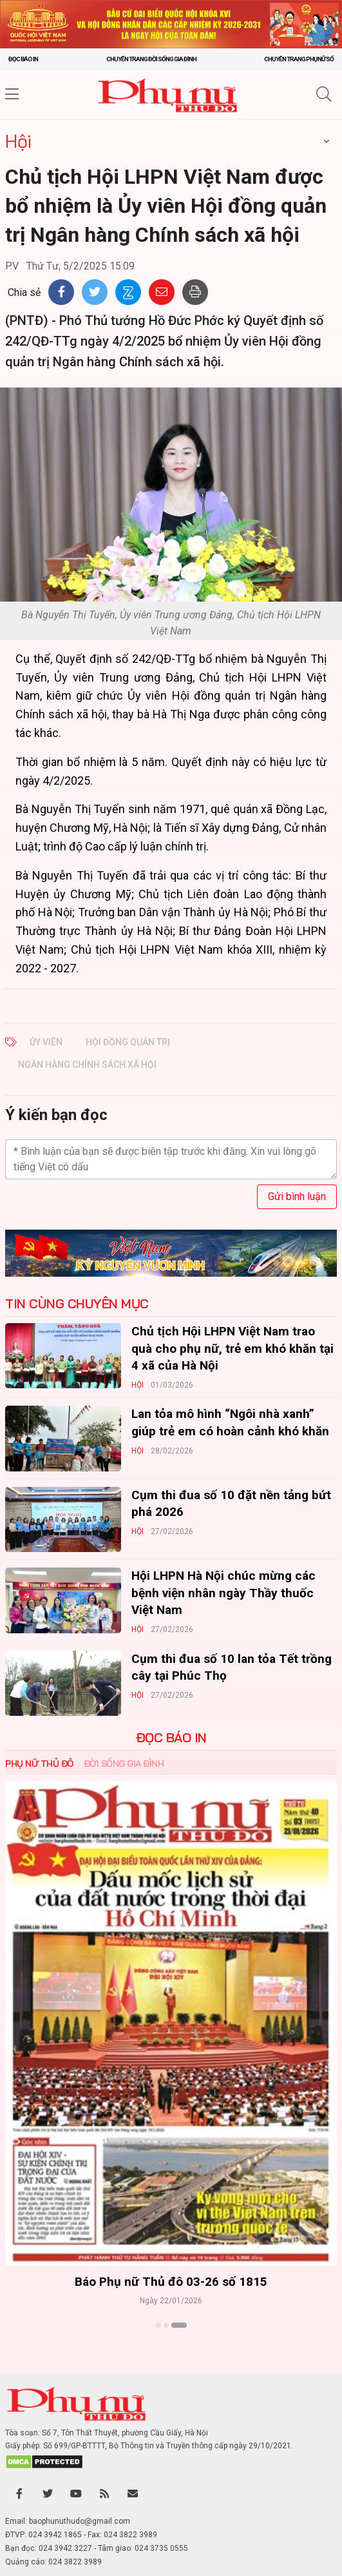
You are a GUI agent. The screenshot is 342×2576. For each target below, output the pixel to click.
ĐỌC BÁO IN (171, 1737)
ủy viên (46, 1042)
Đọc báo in (23, 59)
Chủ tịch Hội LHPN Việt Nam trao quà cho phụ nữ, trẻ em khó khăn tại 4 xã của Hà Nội (232, 1348)
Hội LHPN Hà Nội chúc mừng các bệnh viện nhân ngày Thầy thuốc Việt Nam (223, 1592)
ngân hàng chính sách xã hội (87, 1064)
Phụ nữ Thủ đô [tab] (39, 1763)
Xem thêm (171, 2348)
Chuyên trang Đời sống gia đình (151, 59)
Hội (18, 141)
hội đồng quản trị (128, 1042)
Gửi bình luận (297, 1196)
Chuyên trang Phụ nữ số (299, 59)
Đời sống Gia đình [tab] (124, 1763)
